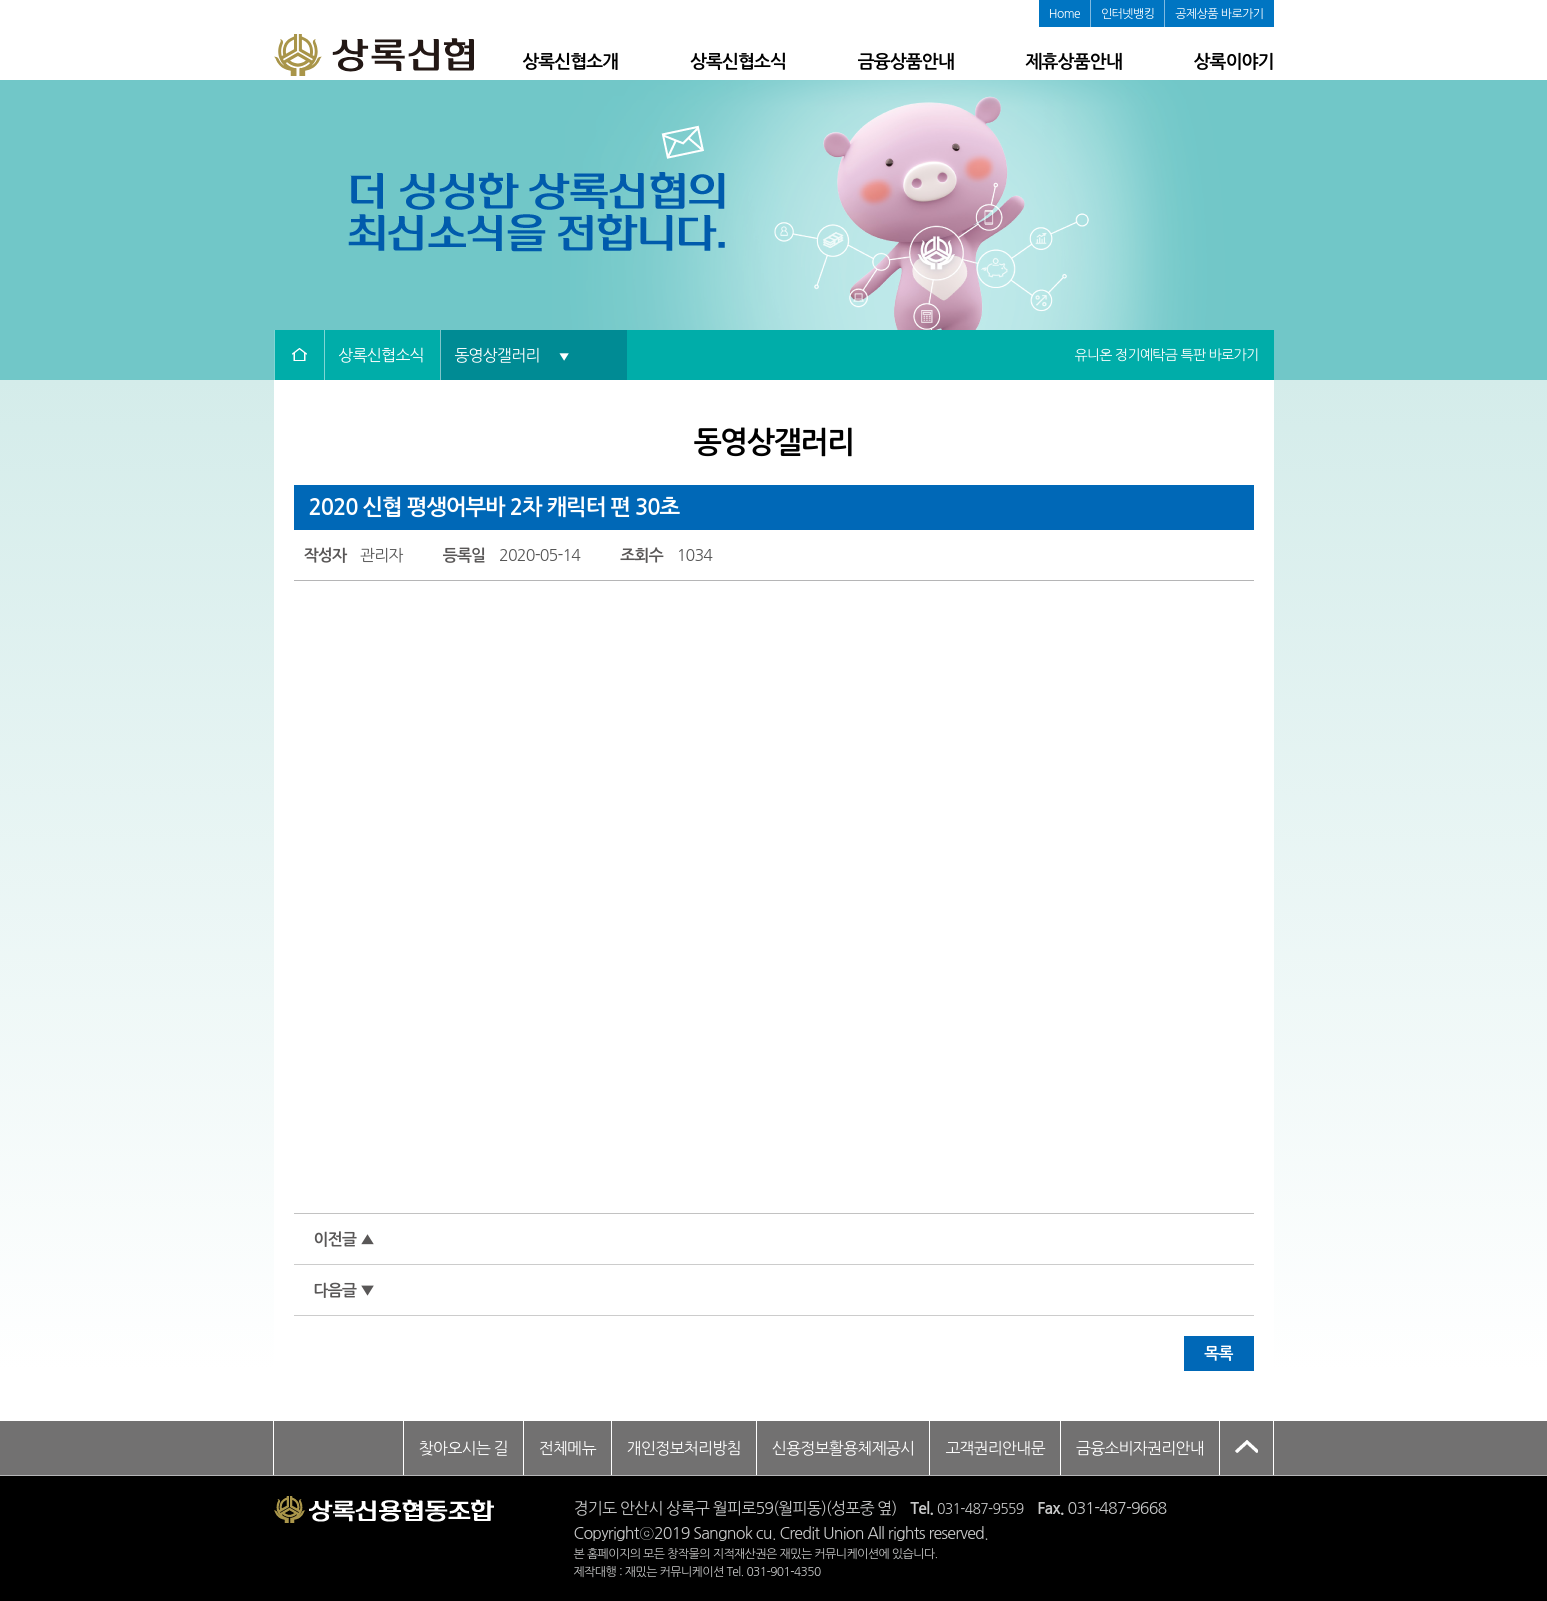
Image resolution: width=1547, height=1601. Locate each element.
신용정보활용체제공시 (843, 1448)
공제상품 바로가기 (1219, 14)
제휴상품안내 (1074, 62)
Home (1064, 14)
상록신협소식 (738, 62)
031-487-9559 (980, 1509)
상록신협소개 (570, 62)
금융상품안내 (906, 62)
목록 (1218, 1353)
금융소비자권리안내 (1140, 1448)
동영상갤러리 (511, 355)
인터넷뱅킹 (1127, 14)
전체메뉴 (567, 1448)
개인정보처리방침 (684, 1448)
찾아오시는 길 (463, 1448)
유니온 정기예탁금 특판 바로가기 (1166, 355)
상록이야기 (1233, 62)
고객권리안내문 (995, 1448)
